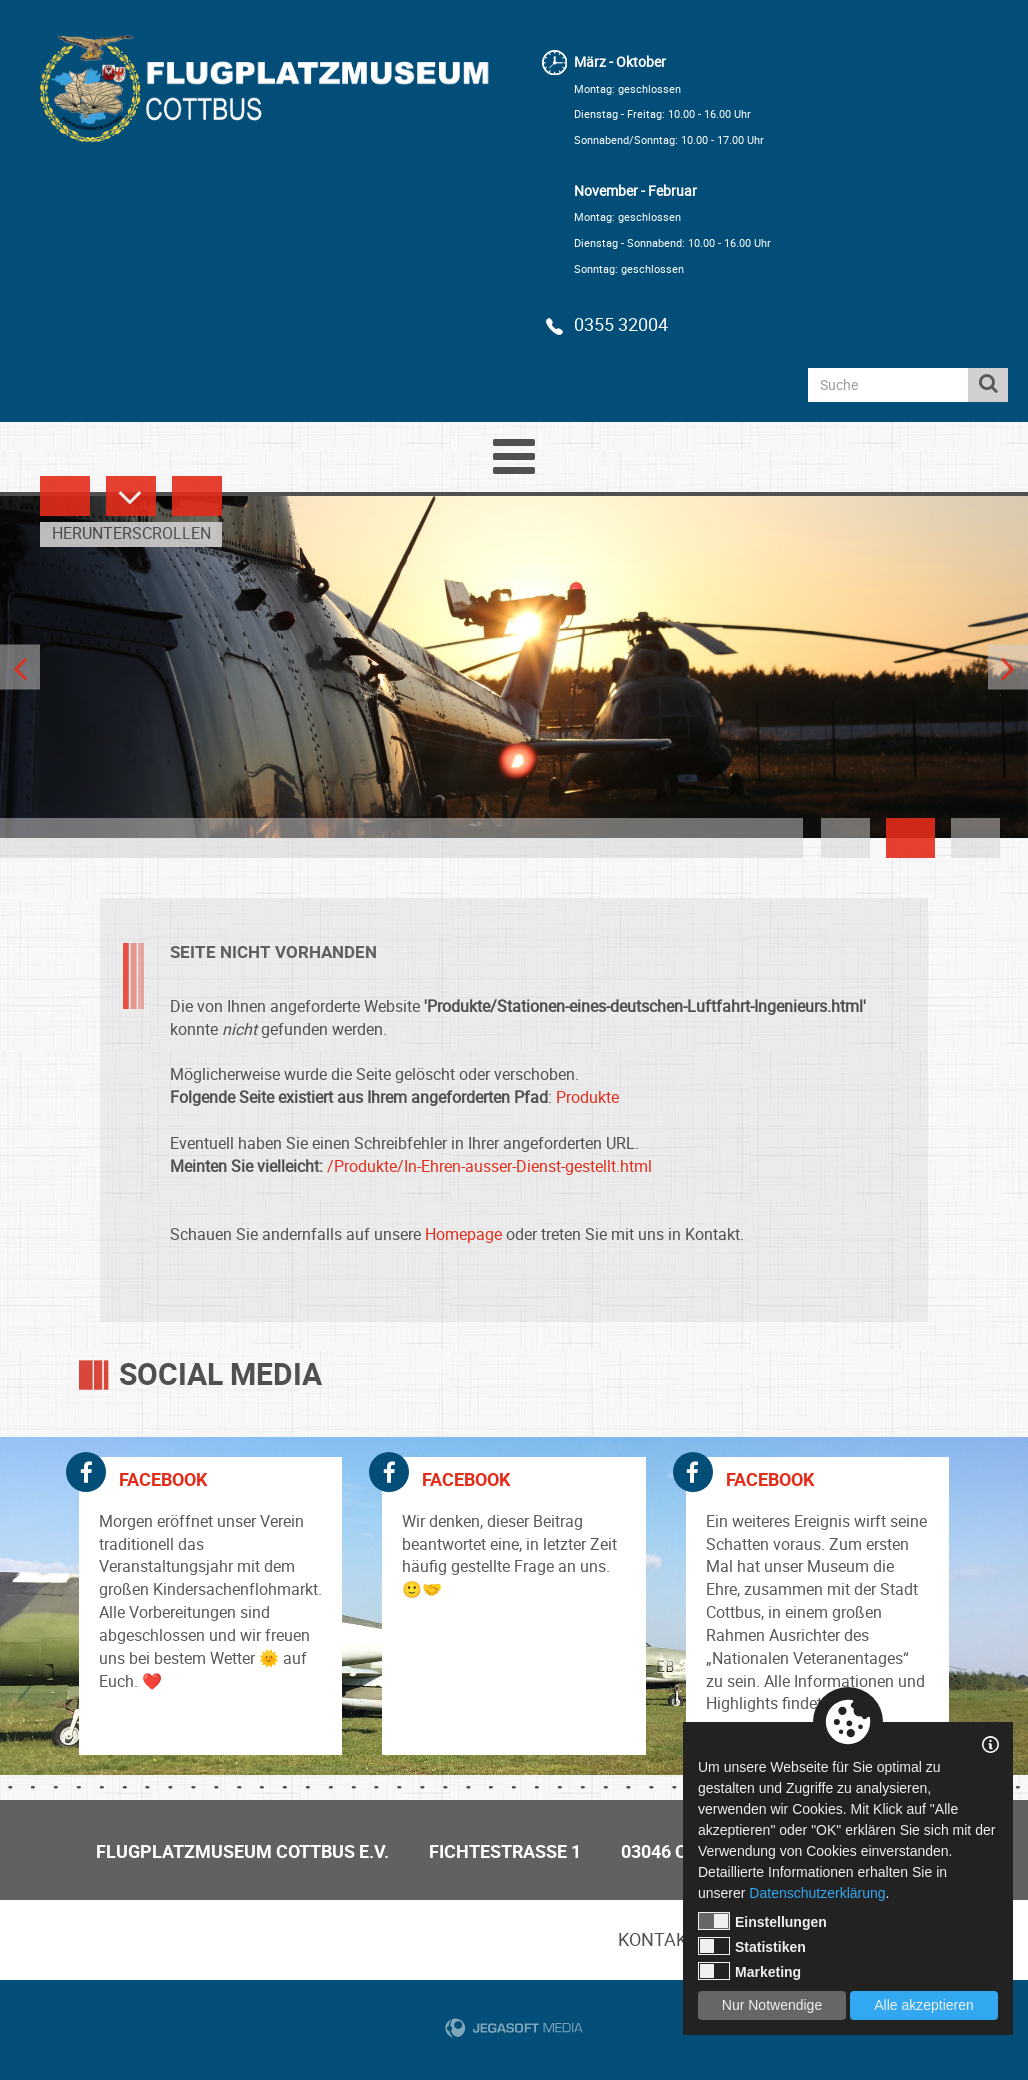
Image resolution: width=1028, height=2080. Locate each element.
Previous (20, 667)
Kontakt (658, 1939)
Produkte (587, 1097)
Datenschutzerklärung (817, 1893)
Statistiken (752, 1946)
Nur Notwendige (772, 2005)
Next (1008, 667)
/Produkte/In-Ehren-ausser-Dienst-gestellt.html (489, 1166)
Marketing (749, 1971)
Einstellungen (762, 1921)
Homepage (463, 1234)
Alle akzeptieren (924, 2005)
